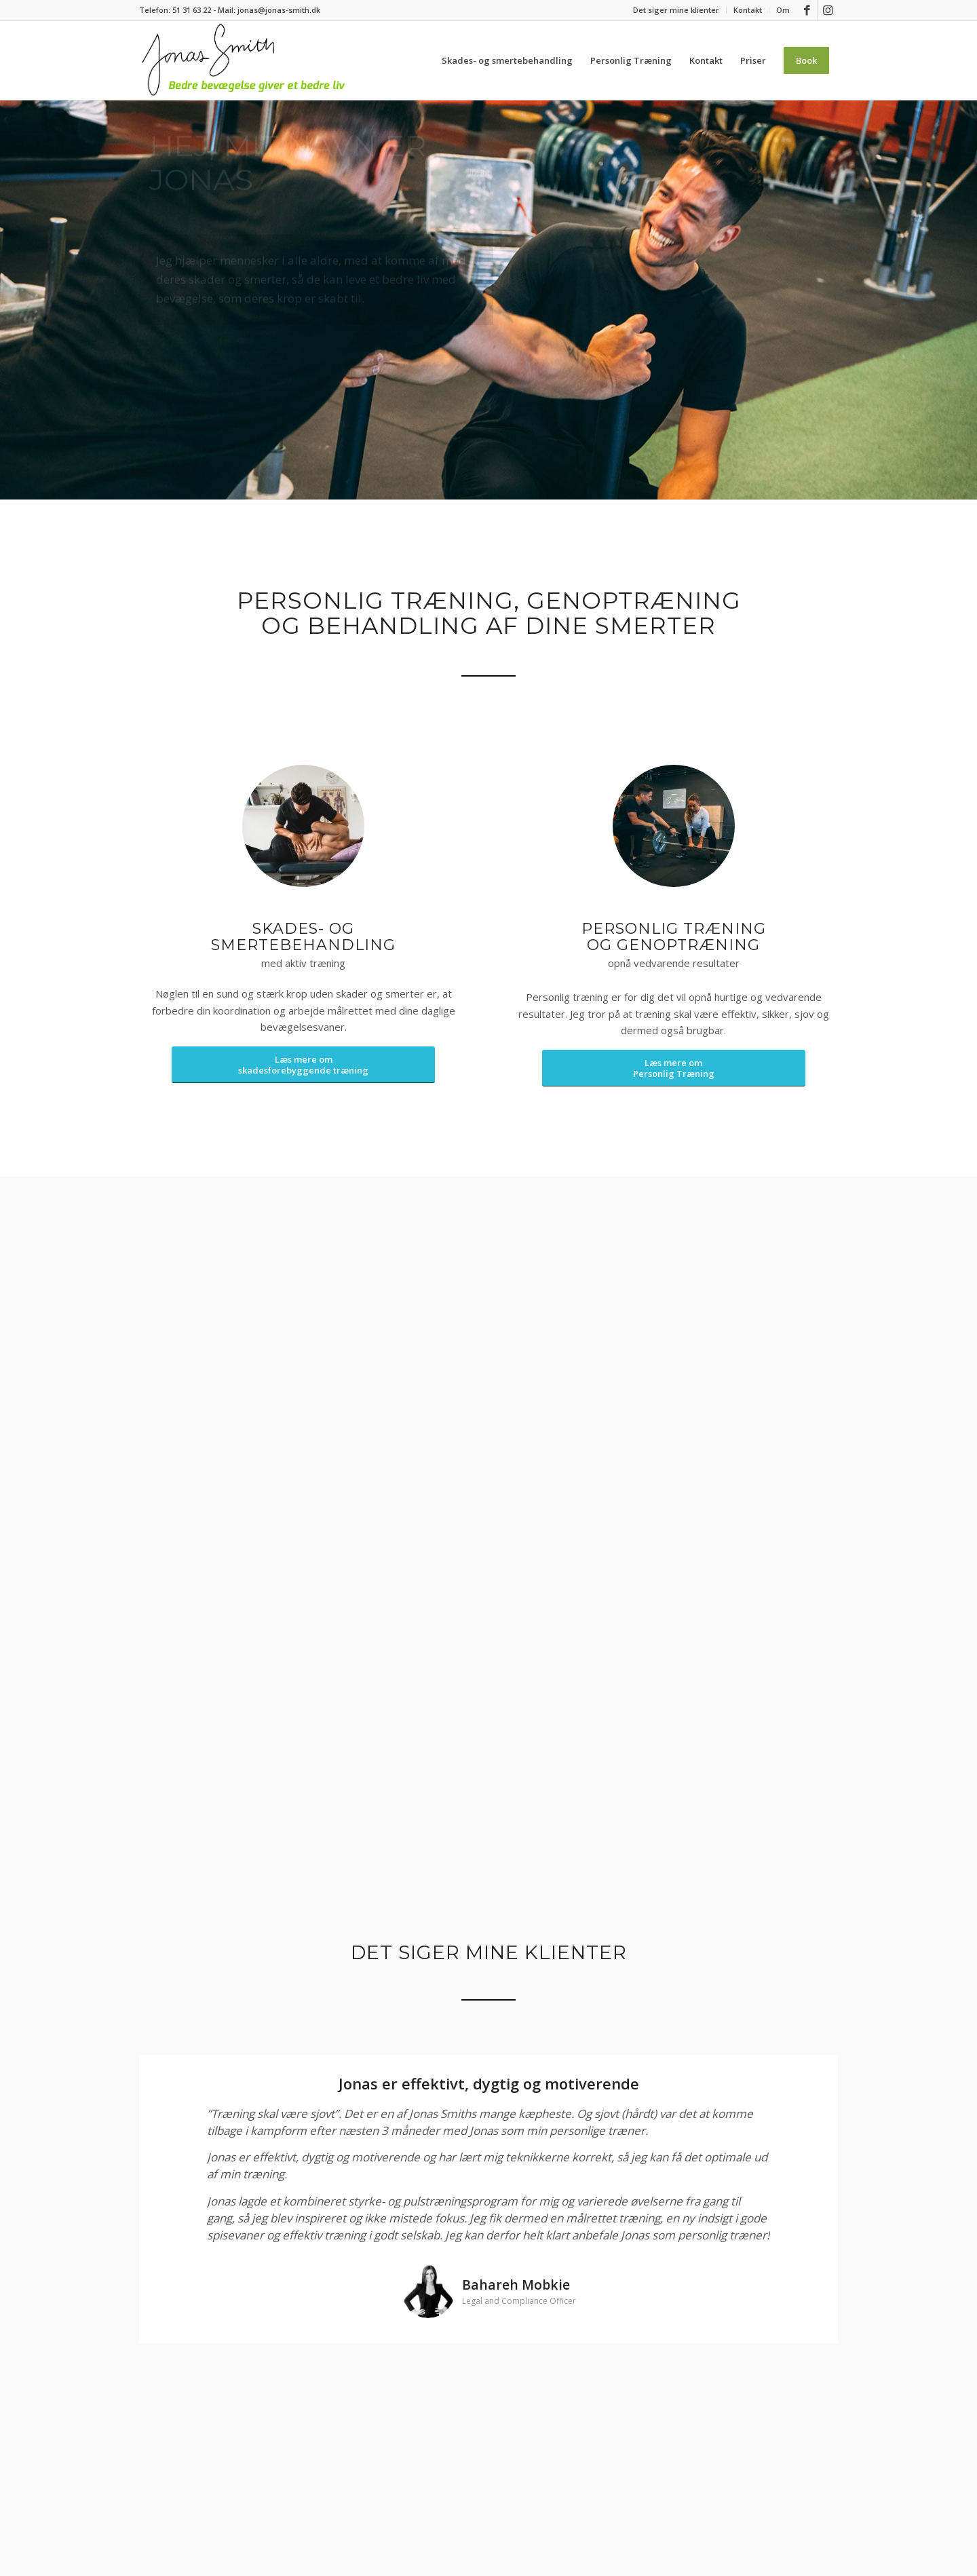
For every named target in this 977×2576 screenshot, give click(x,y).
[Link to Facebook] (807, 10)
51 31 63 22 (191, 10)
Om (783, 10)
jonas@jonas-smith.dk (278, 10)
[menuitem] (676, 10)
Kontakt (747, 10)
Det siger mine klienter (676, 10)
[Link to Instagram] (828, 10)
